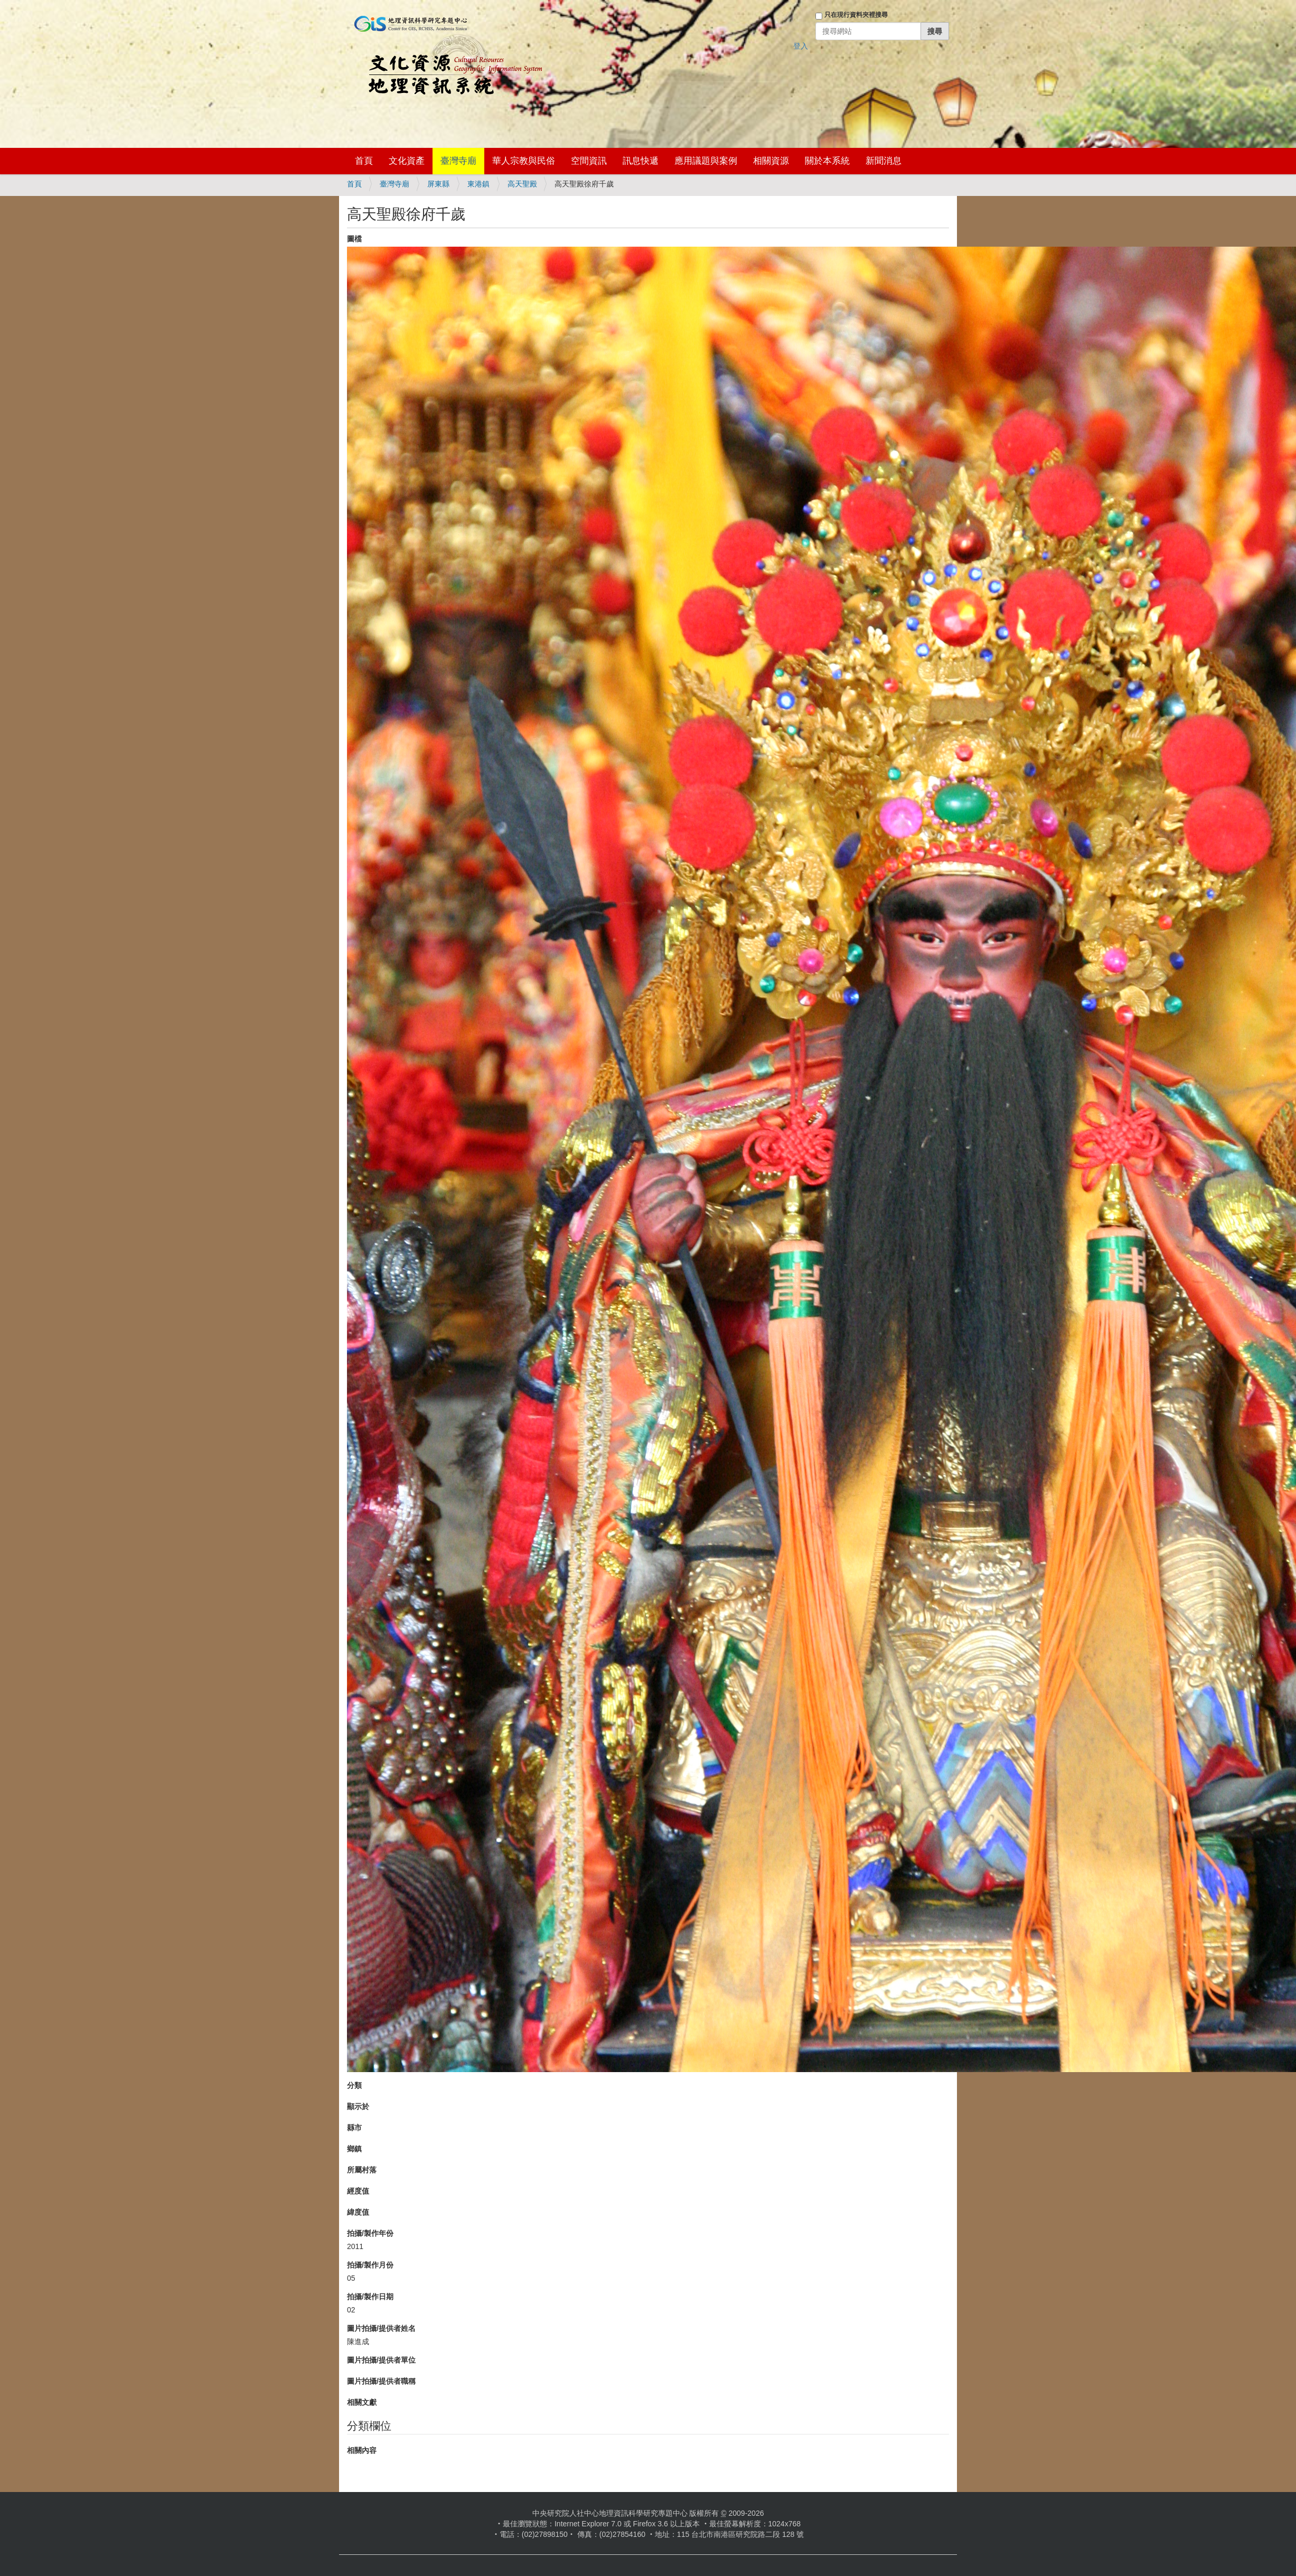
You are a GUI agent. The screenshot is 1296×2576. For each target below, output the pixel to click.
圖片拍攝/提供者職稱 (381, 2381)
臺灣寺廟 (458, 161)
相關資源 (771, 161)
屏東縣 (438, 184)
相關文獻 (362, 2402)
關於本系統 (827, 161)
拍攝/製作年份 (370, 2233)
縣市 (354, 2127)
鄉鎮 (354, 2148)
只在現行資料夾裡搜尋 (856, 14)
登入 (800, 46)
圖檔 (354, 239)
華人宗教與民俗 (523, 161)
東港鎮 (478, 184)
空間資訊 (589, 161)
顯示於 (358, 2106)
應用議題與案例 (705, 161)
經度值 (358, 2191)
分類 (354, 2085)
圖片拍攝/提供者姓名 (381, 2328)
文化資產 (407, 161)
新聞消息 (883, 161)
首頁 (364, 161)
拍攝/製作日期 (370, 2296)
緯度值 (358, 2212)
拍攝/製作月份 (370, 2265)
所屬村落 (362, 2170)
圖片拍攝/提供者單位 (381, 2360)
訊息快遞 (641, 161)
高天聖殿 (522, 184)
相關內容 (362, 2450)
